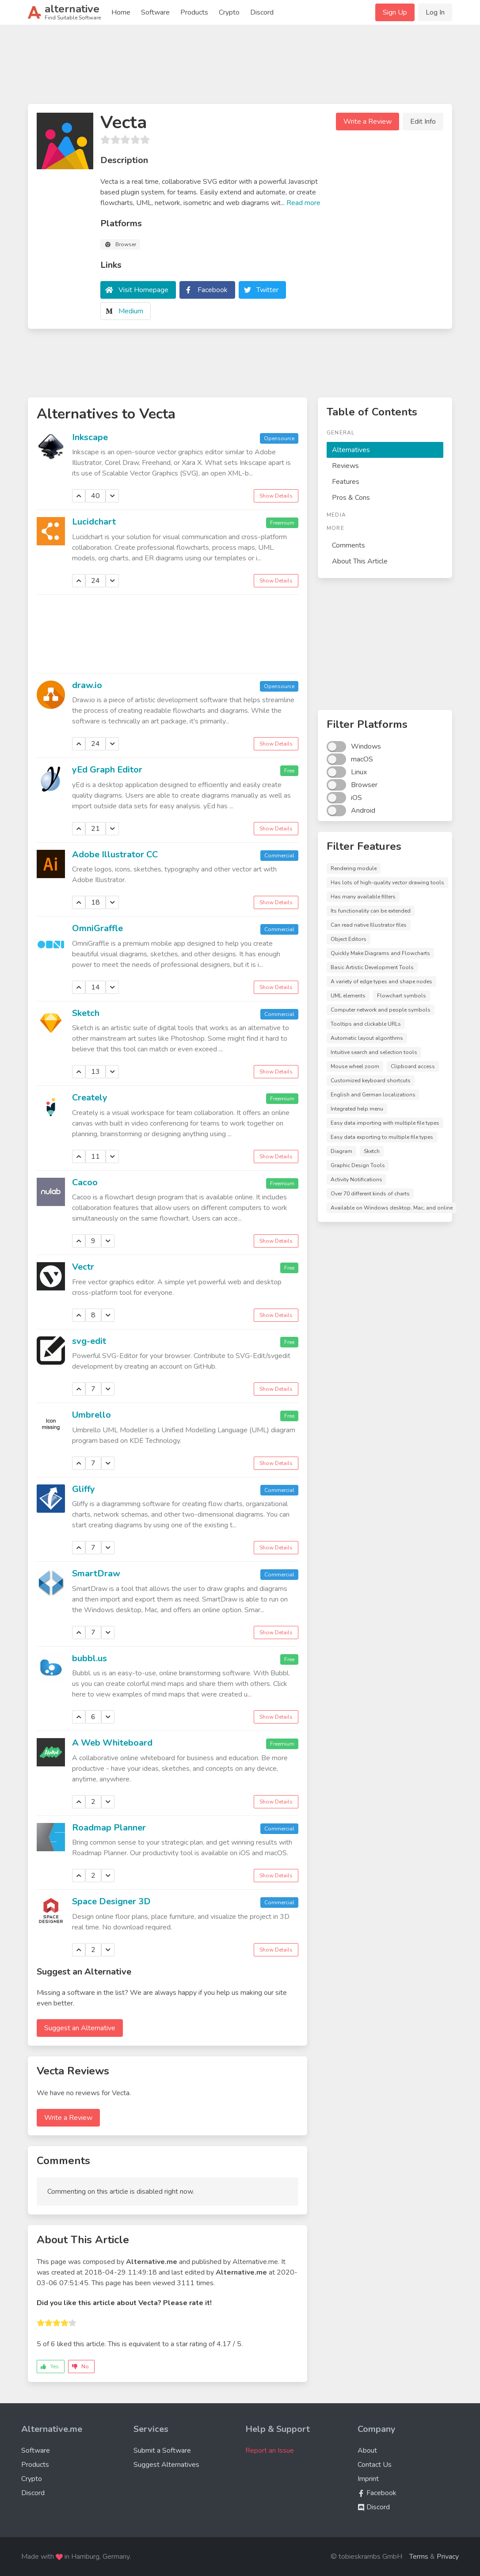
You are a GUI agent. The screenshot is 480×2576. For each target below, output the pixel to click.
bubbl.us (89, 1658)
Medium (130, 311)
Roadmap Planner (109, 1828)
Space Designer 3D (111, 1901)
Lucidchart (94, 522)
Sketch (85, 1013)
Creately (89, 1097)
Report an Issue (269, 2450)
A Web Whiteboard (112, 1743)
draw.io (87, 685)
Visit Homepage (143, 290)
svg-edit (89, 1341)
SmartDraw (96, 1573)
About (367, 2450)
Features (345, 482)
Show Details (276, 495)
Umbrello (91, 1415)
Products (194, 12)
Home (120, 12)
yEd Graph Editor (107, 770)
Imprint (368, 2479)
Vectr (83, 1267)
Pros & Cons (351, 497)
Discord (262, 12)
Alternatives (351, 450)
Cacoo (85, 1182)
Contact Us (375, 2464)
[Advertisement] (240, 68)
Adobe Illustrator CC (115, 854)
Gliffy (83, 1489)
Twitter (267, 290)
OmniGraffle (97, 928)
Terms (418, 2556)
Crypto (229, 12)
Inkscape (90, 437)
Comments (348, 545)
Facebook (213, 290)
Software (155, 12)
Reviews (345, 466)
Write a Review (367, 121)
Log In (435, 12)
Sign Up (395, 12)
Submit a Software (162, 2450)
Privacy (448, 2556)
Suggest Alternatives (166, 2464)
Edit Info (423, 121)
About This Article (360, 561)
